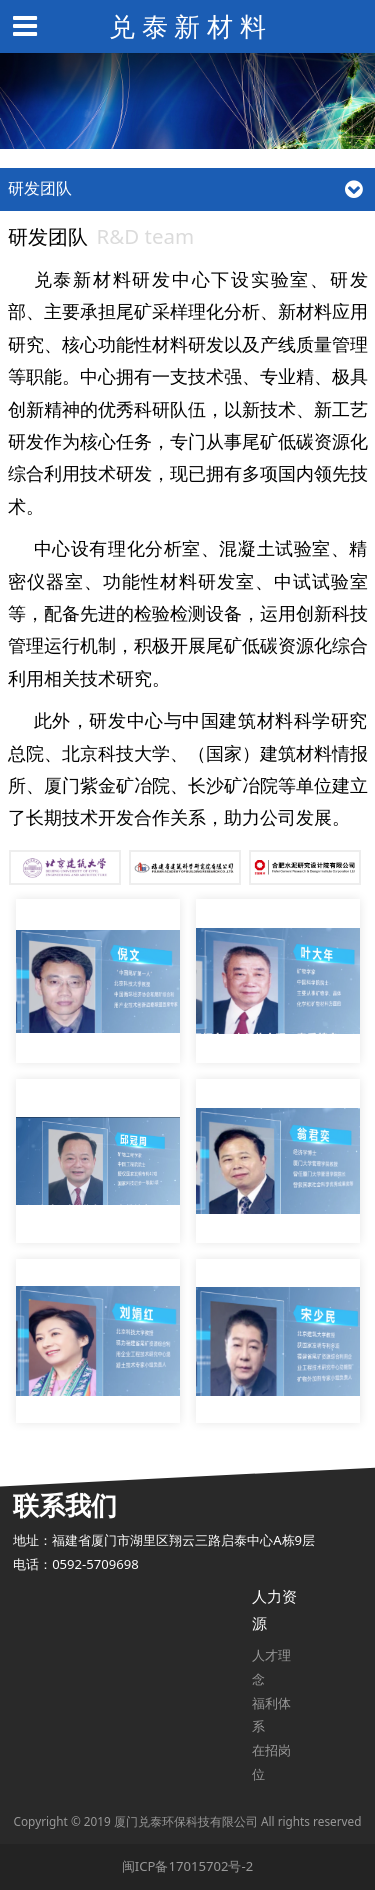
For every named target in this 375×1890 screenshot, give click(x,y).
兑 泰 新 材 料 (187, 26)
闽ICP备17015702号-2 (187, 1866)
